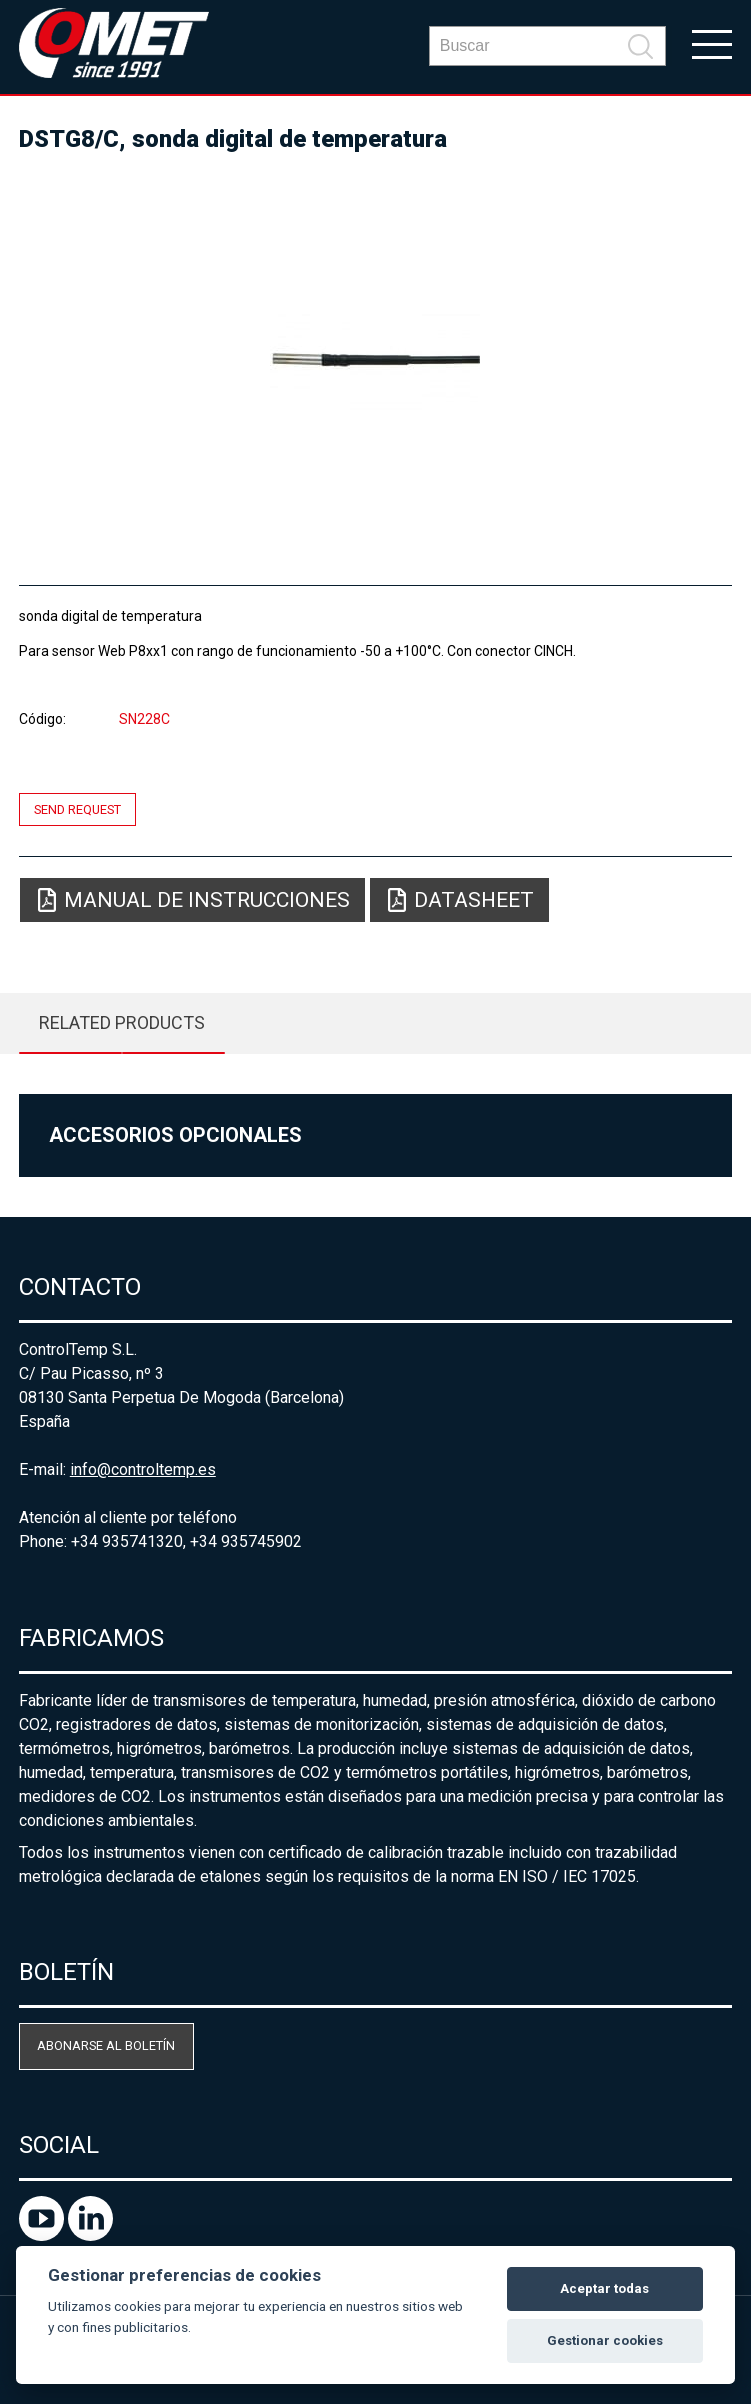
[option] (375, 360)
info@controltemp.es (143, 1469)
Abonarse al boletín (106, 2045)
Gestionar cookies (605, 2340)
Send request (77, 809)
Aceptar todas (604, 2288)
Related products (122, 1022)
